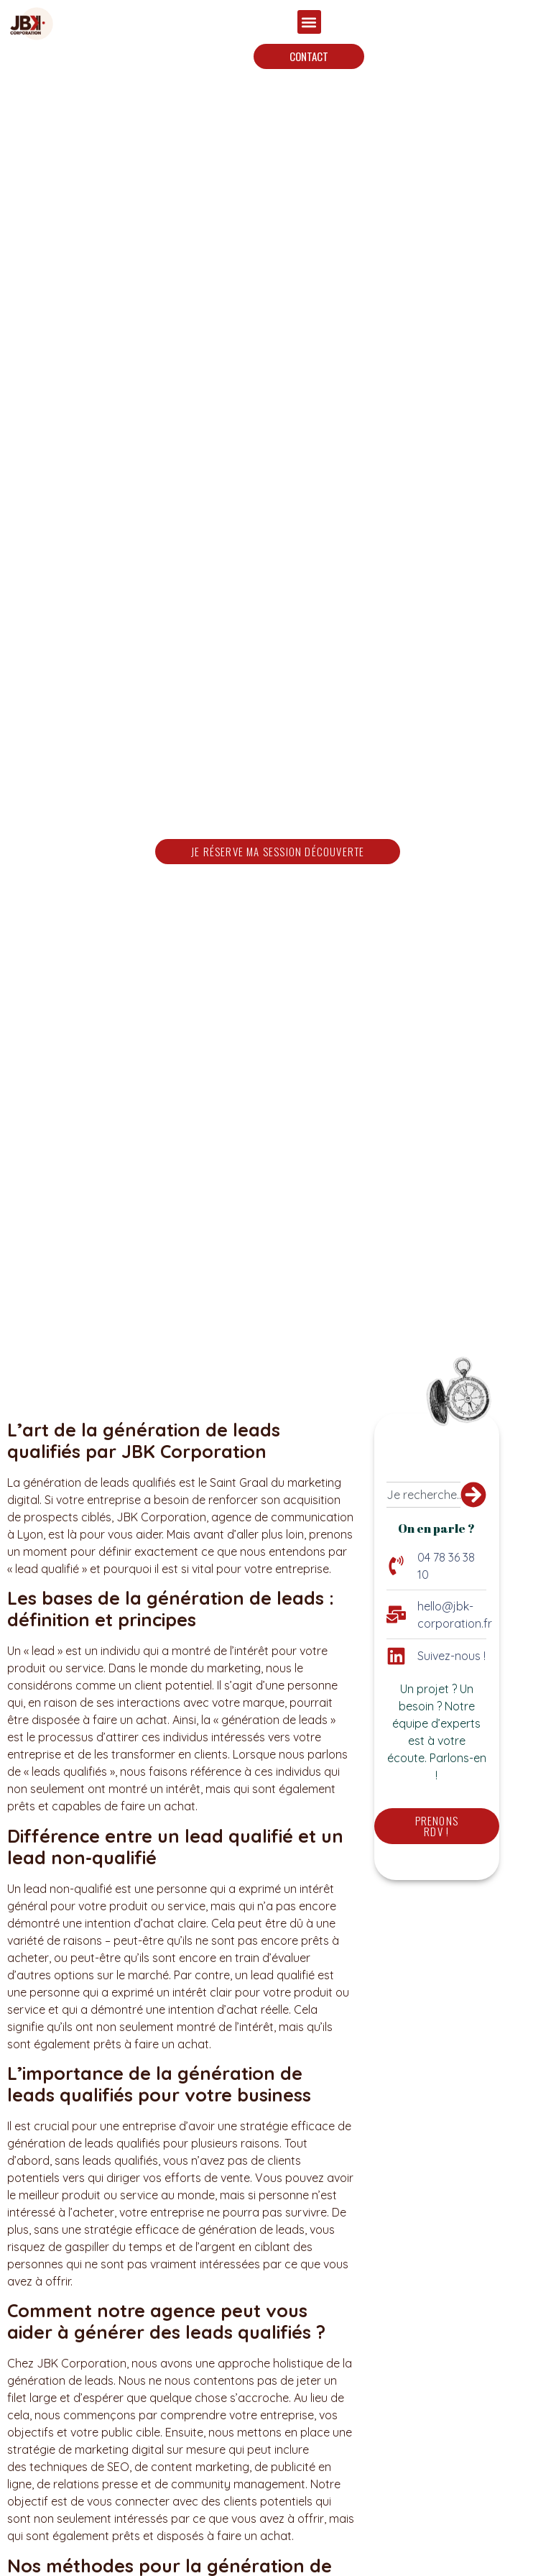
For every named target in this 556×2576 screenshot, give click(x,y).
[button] (309, 22)
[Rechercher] (473, 1495)
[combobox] (423, 1495)
